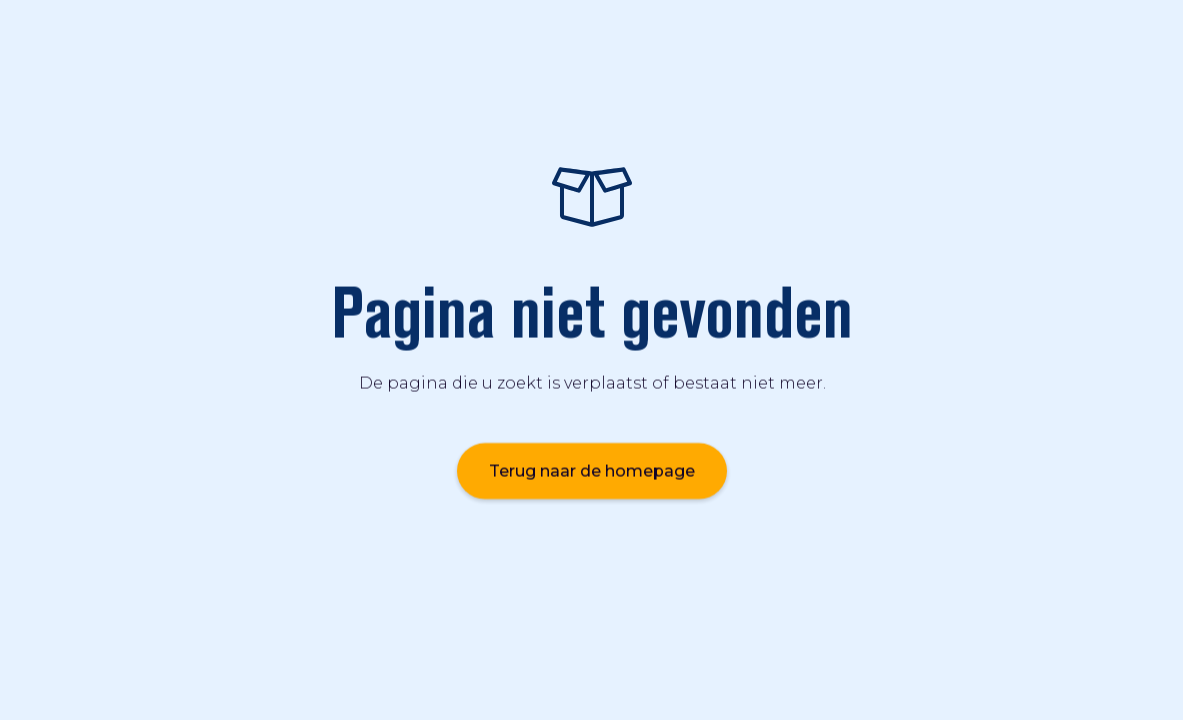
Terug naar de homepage (592, 470)
